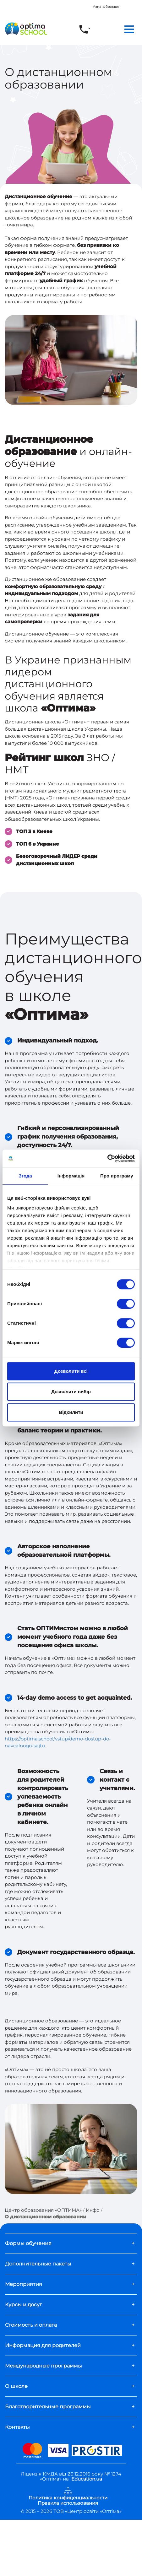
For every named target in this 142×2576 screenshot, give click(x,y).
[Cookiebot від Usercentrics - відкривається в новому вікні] (107, 1158)
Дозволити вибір (71, 1391)
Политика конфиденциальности (68, 2498)
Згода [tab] (25, 1175)
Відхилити (71, 1412)
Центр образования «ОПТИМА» (43, 2210)
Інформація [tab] (71, 1175)
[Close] (138, 3)
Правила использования (68, 2503)
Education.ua (86, 2479)
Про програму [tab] (116, 1175)
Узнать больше (106, 6)
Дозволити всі (71, 1371)
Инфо (93, 2210)
